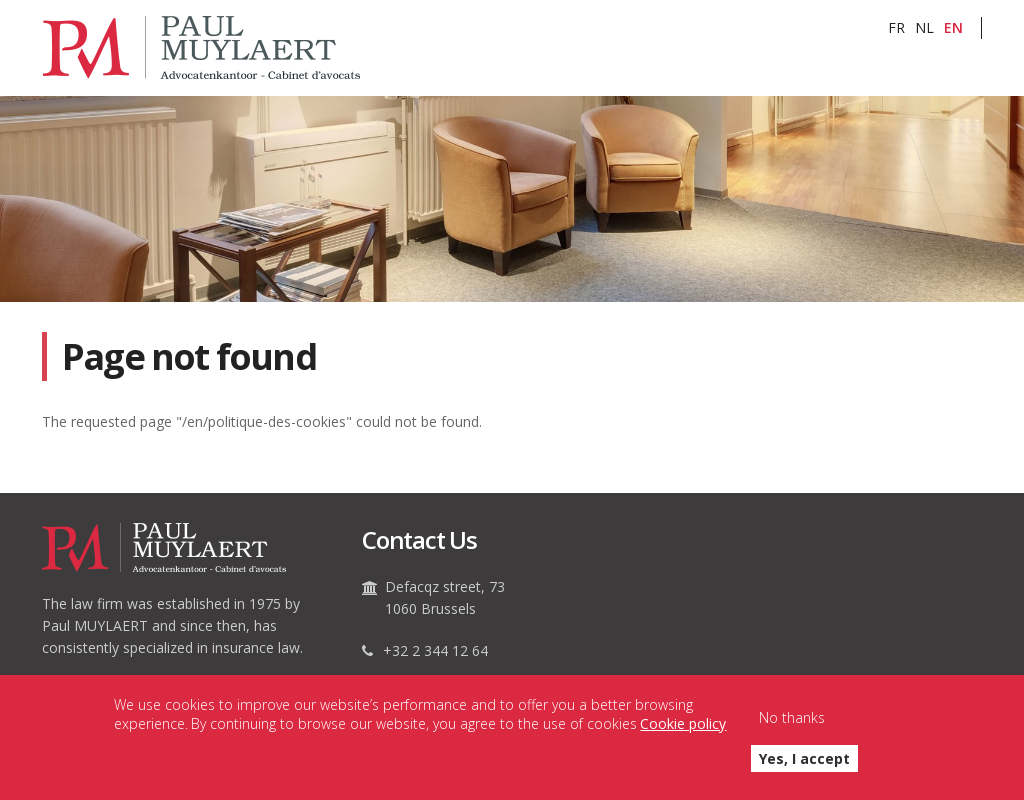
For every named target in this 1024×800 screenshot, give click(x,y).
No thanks (792, 727)
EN (953, 27)
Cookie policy (683, 732)
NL (924, 27)
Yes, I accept (804, 768)
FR (896, 27)
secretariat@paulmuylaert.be (478, 682)
